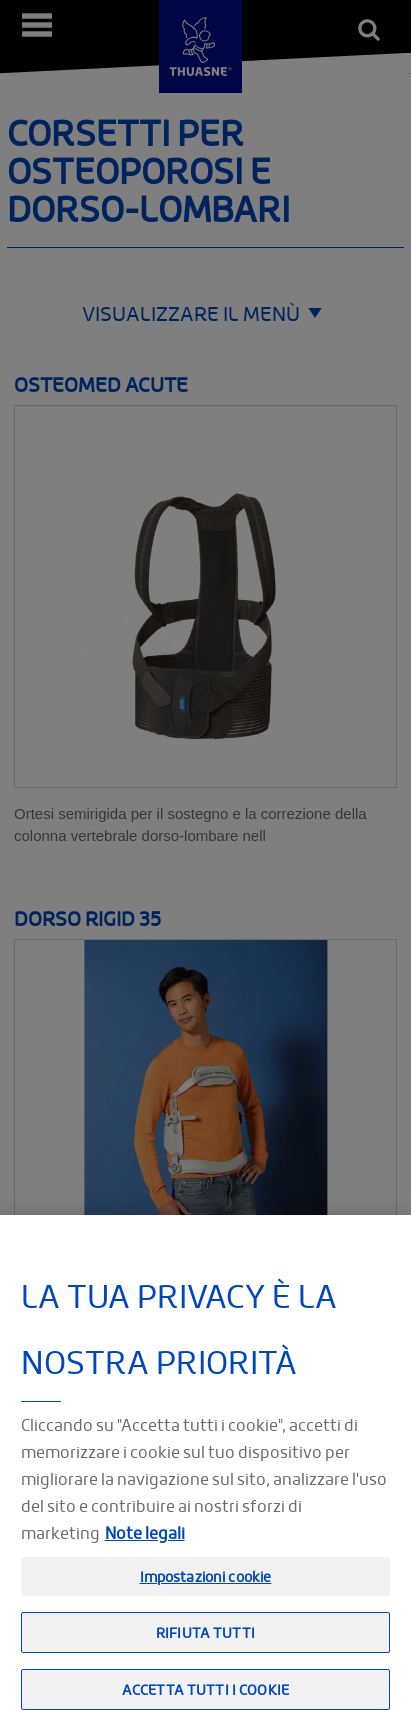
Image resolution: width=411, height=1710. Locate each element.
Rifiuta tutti (205, 1651)
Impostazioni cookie (206, 1595)
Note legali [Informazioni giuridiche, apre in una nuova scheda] (145, 1552)
